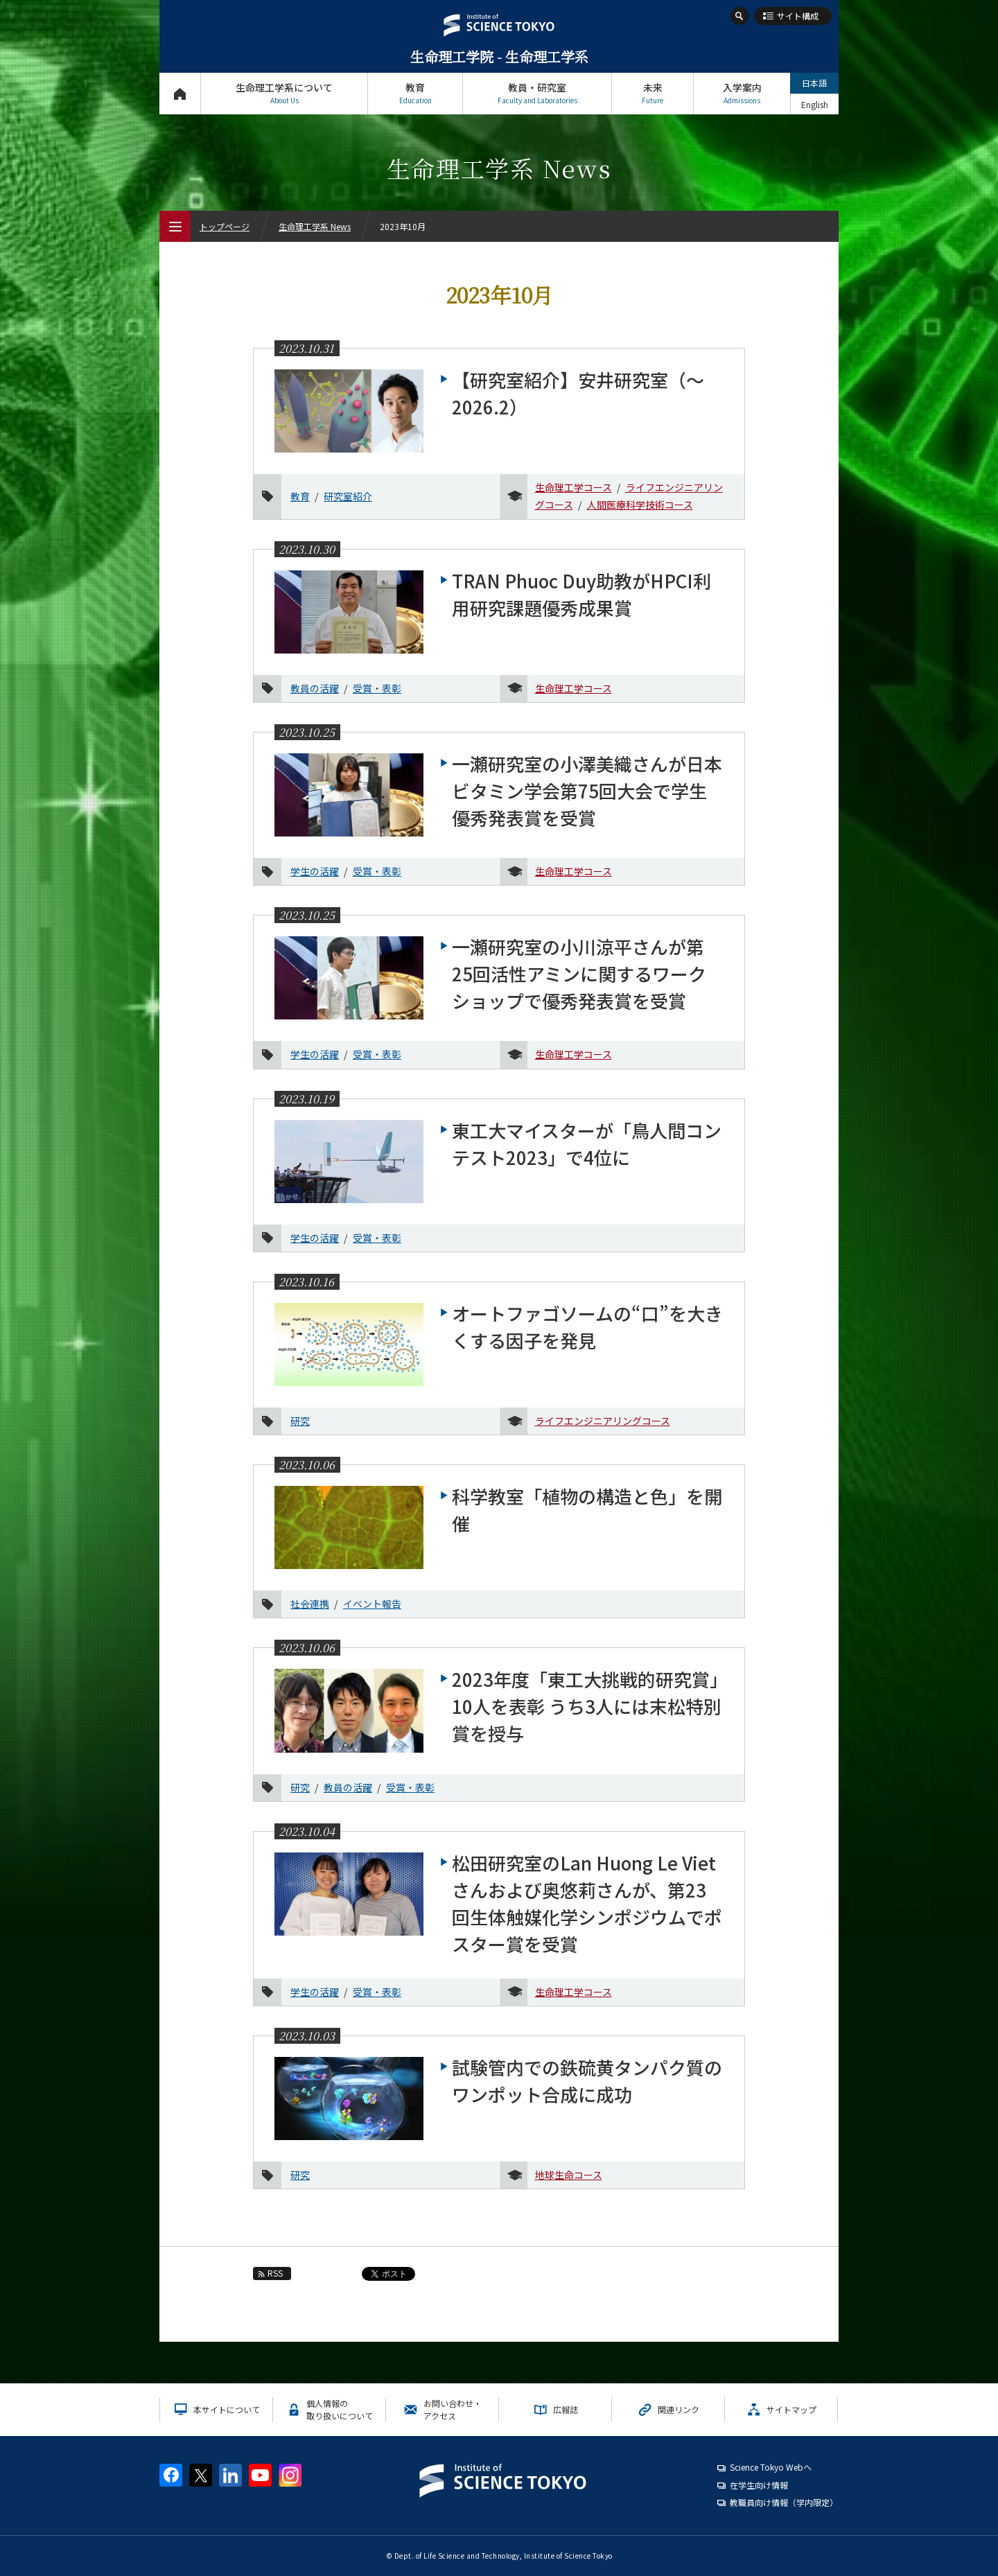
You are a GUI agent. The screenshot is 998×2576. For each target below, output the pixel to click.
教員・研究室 (537, 93)
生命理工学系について (284, 93)
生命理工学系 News (315, 226)
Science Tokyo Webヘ (771, 2467)
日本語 (814, 83)
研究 (300, 1421)
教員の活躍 (314, 688)
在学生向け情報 (759, 2485)
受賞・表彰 (377, 688)
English (814, 104)
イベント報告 (372, 1604)
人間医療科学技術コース (640, 504)
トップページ (179, 93)
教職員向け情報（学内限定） (784, 2502)
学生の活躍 (314, 871)
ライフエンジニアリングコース (602, 1421)
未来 (652, 93)
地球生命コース (568, 2175)
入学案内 (742, 93)
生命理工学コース (573, 487)
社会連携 (309, 1604)
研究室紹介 (348, 496)
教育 (415, 93)
